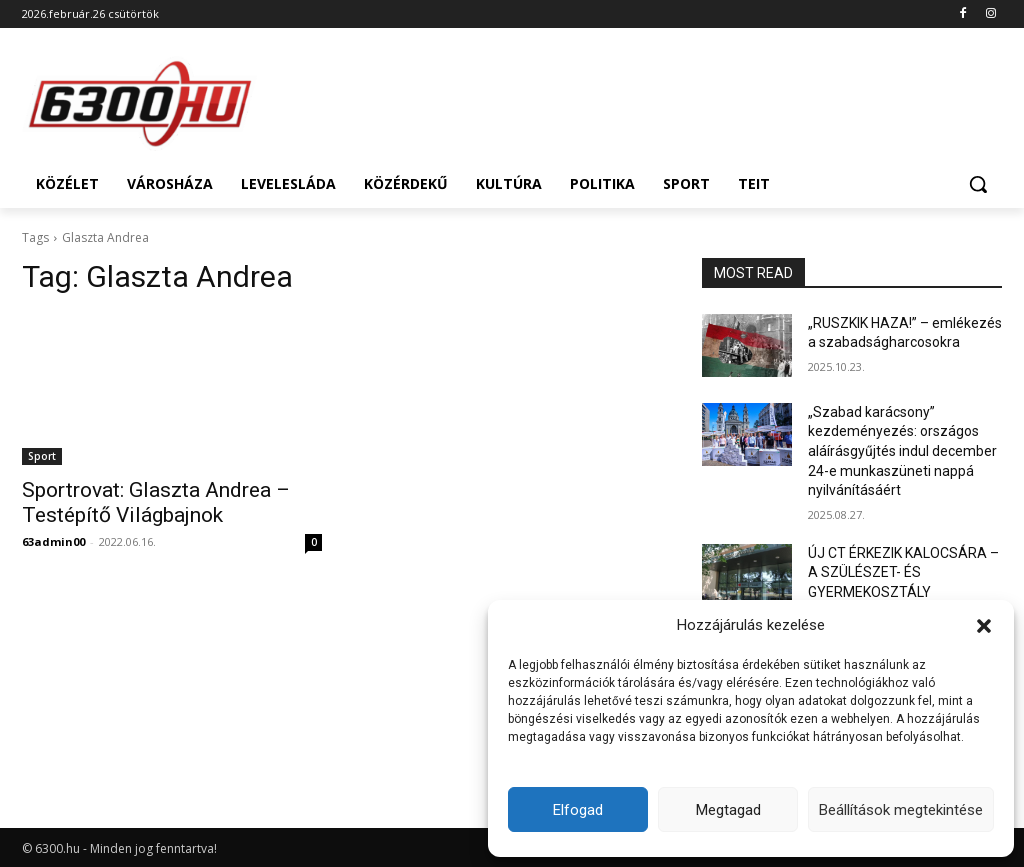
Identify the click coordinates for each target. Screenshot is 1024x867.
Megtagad (728, 810)
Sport (42, 456)
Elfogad (578, 810)
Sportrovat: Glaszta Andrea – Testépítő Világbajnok (156, 502)
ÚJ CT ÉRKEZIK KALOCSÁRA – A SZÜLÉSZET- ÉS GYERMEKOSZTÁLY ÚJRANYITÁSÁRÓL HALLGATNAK (903, 592)
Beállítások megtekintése (901, 810)
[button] (984, 626)
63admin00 (53, 541)
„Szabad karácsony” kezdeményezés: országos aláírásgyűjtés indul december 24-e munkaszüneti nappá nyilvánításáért (902, 451)
